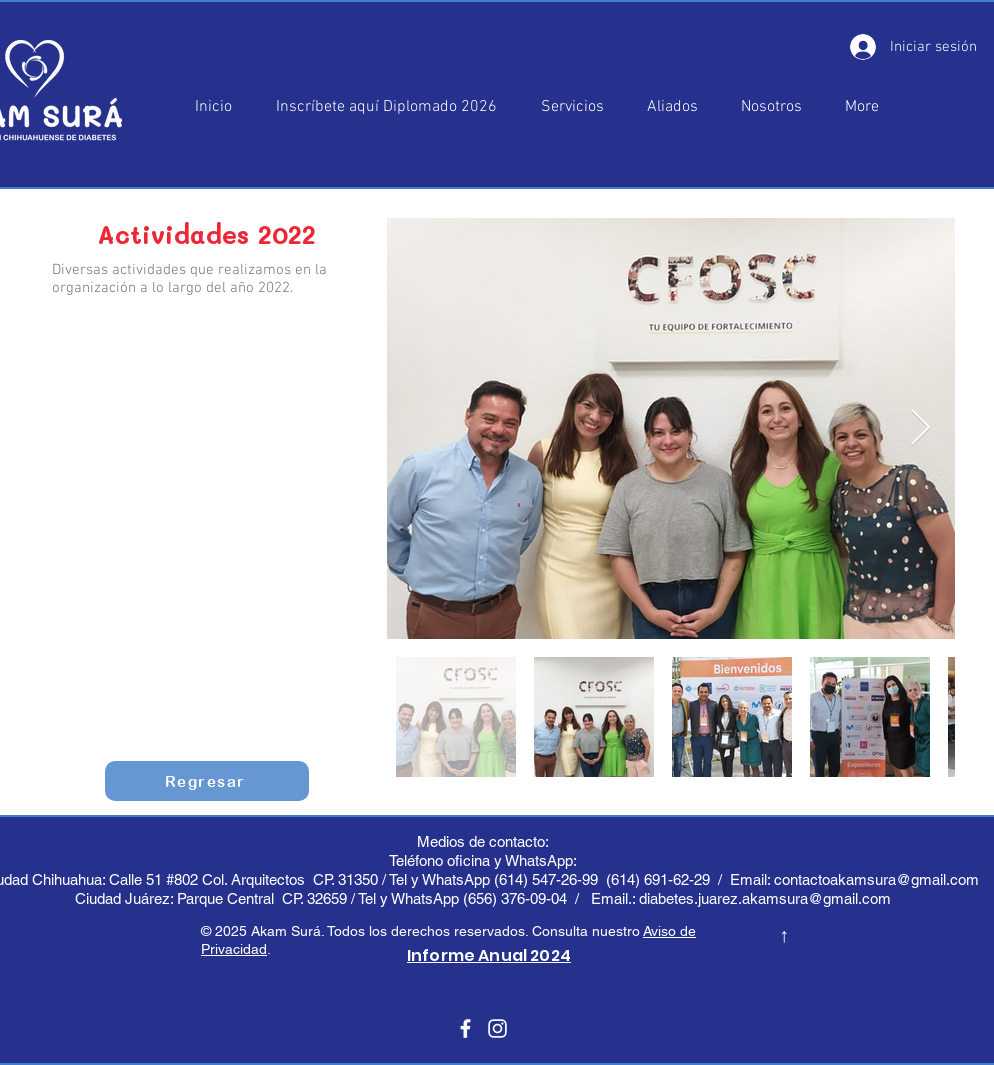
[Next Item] (920, 428)
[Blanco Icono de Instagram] (497, 1028)
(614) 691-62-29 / (668, 879)
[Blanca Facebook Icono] (465, 1028)
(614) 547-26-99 (546, 879)
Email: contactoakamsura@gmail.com (856, 879)
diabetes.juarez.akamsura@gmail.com (765, 898)
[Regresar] (207, 781)
